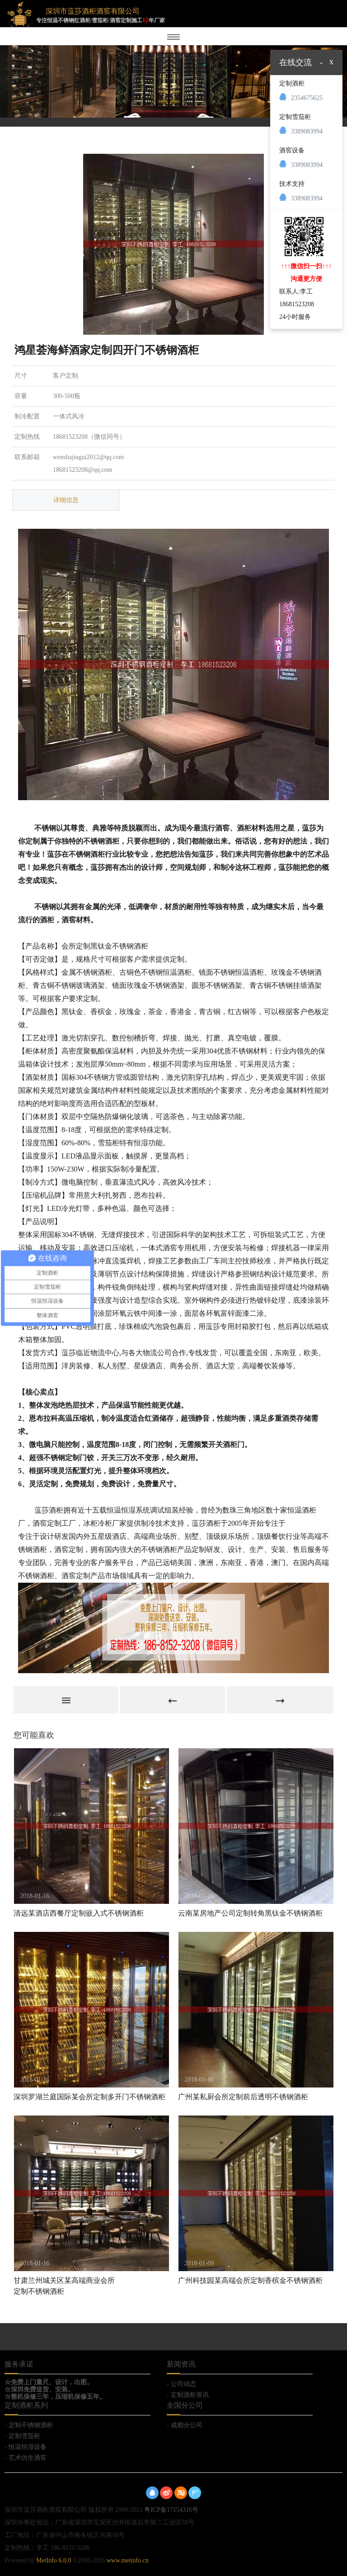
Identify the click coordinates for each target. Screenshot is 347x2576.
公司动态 (183, 2384)
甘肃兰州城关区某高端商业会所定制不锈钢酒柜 (64, 2286)
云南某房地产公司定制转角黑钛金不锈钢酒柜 (250, 1913)
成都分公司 (186, 2425)
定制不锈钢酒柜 (31, 2425)
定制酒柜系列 (26, 2405)
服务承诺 (19, 2364)
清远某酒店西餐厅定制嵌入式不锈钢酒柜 (79, 1913)
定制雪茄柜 (24, 2436)
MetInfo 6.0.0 (53, 2560)
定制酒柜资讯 (190, 2394)
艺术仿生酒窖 (28, 2457)
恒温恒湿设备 (28, 2446)
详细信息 (66, 500)
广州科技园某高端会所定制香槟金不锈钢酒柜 (250, 2280)
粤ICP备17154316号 (171, 2509)
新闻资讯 (181, 2364)
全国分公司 (185, 2405)
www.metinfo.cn (128, 2560)
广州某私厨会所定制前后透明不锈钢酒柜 (243, 2097)
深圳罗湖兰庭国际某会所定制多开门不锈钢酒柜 (89, 2097)
